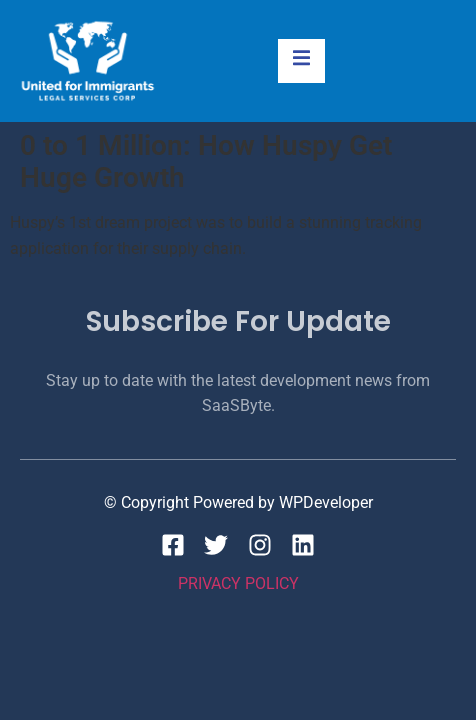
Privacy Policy (238, 583)
